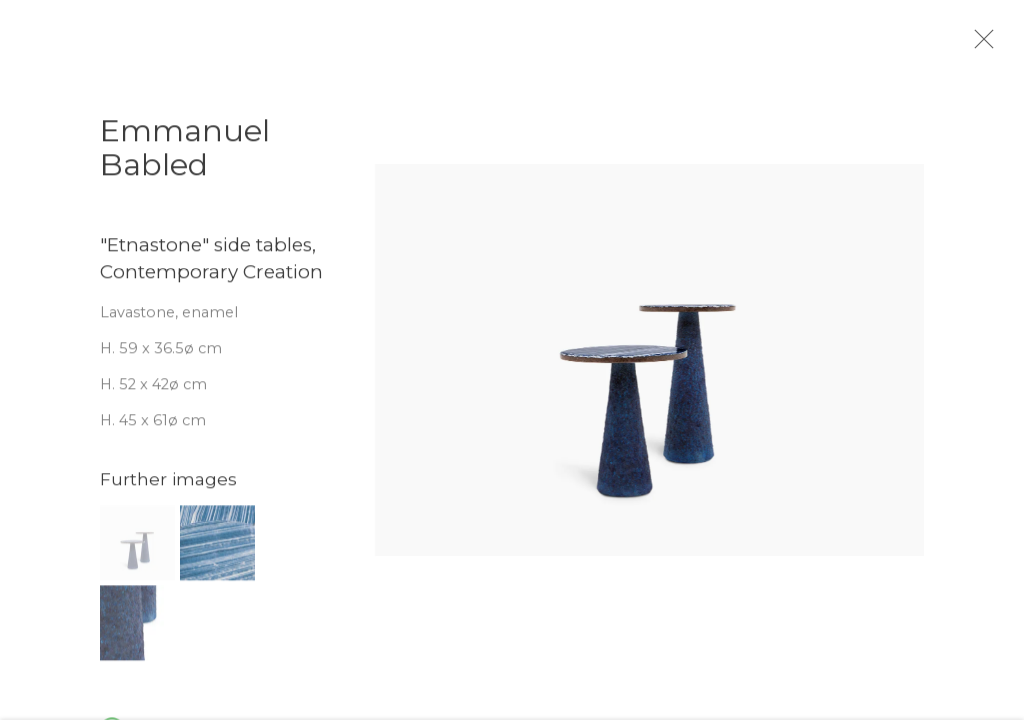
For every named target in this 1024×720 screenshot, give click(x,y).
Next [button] (981, 360)
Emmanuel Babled (185, 156)
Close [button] (996, 45)
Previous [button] (43, 360)
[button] (137, 550)
